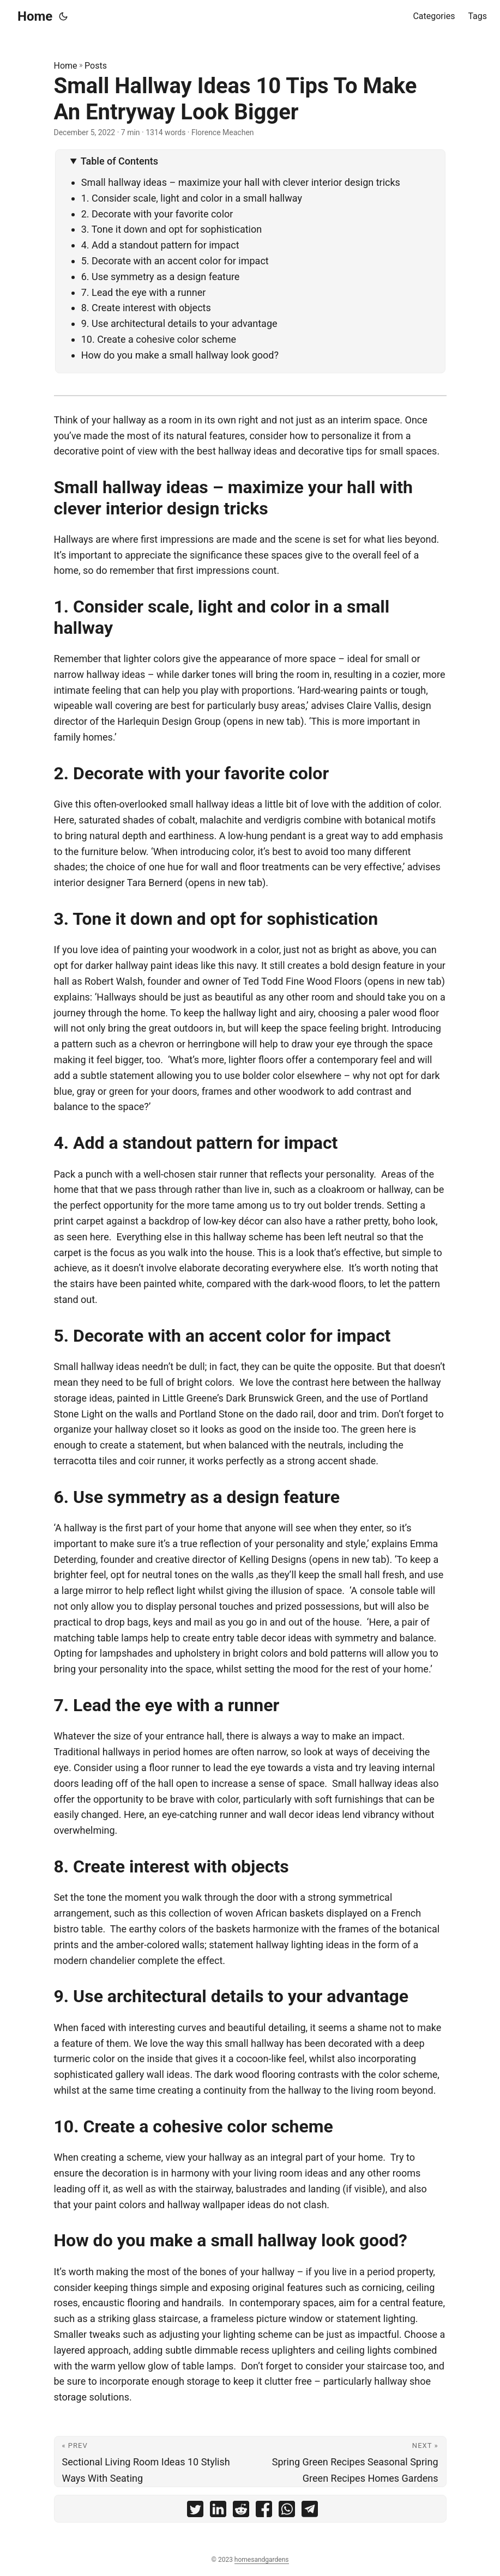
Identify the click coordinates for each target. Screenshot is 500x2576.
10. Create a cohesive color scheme (160, 339)
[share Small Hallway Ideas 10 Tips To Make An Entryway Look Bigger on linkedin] (218, 2511)
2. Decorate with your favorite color (157, 214)
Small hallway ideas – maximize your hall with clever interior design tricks (240, 182)
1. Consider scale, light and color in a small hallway (191, 198)
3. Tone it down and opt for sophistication (172, 229)
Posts (96, 65)
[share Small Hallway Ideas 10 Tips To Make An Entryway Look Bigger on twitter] (195, 2511)
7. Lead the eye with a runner (143, 292)
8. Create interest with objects (146, 307)
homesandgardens (261, 2559)
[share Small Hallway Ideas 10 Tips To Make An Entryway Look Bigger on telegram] (310, 2511)
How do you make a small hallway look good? (180, 355)
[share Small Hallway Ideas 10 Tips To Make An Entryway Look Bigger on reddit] (241, 2511)
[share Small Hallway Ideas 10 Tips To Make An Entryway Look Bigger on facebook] (264, 2511)
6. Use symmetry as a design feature (160, 276)
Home (34, 16)
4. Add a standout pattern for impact (160, 245)
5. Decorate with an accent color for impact (175, 260)
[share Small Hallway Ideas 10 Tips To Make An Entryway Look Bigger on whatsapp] (287, 2511)
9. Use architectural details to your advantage (179, 323)
